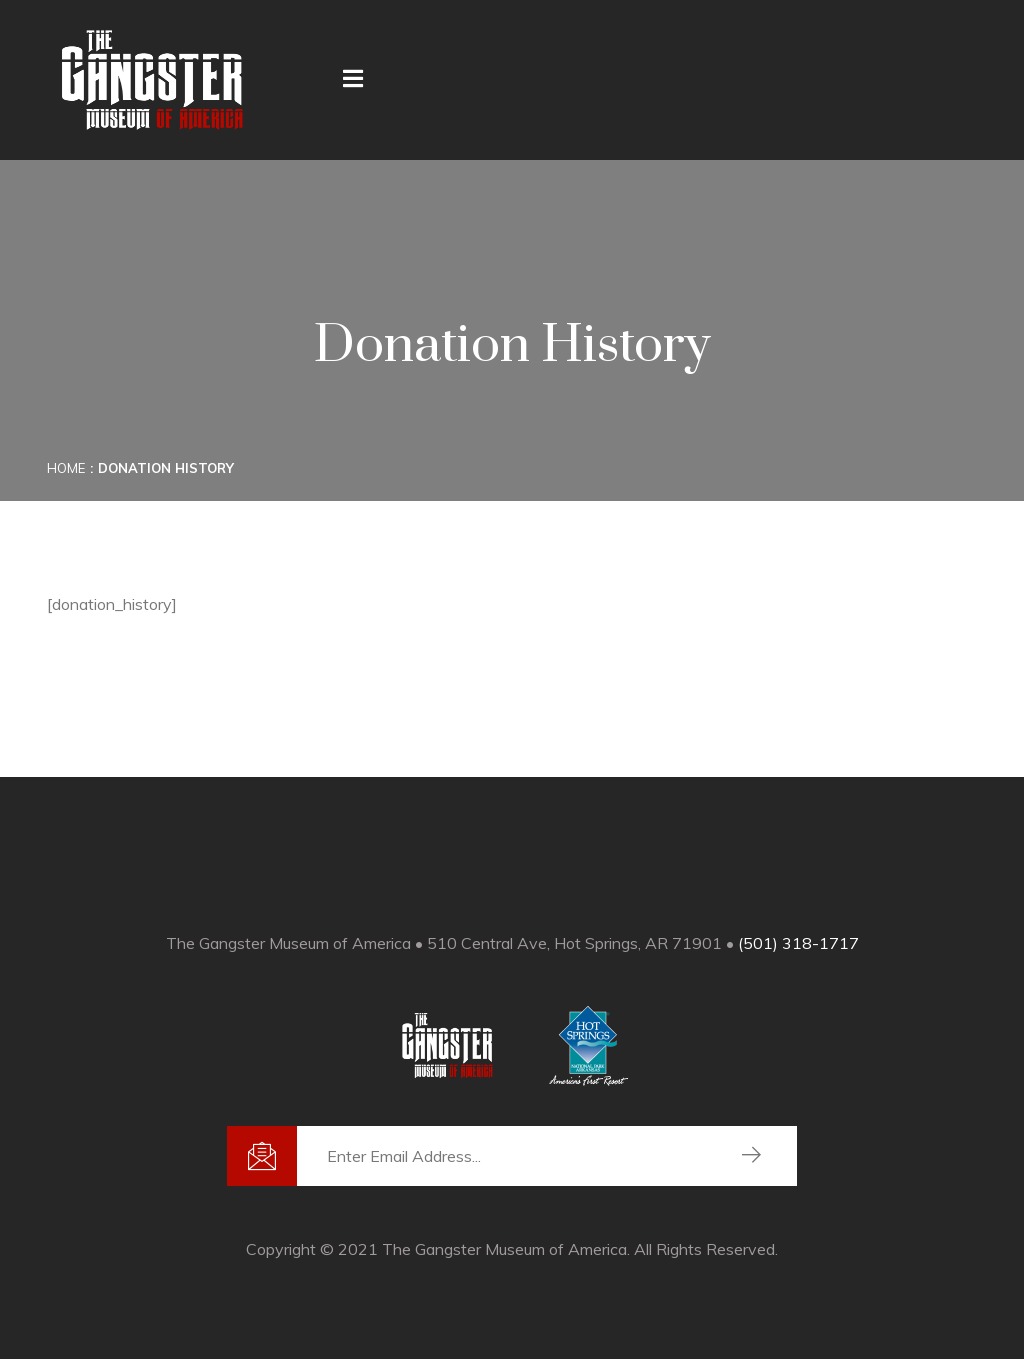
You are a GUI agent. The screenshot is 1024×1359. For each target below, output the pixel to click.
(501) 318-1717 (798, 943)
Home (66, 468)
